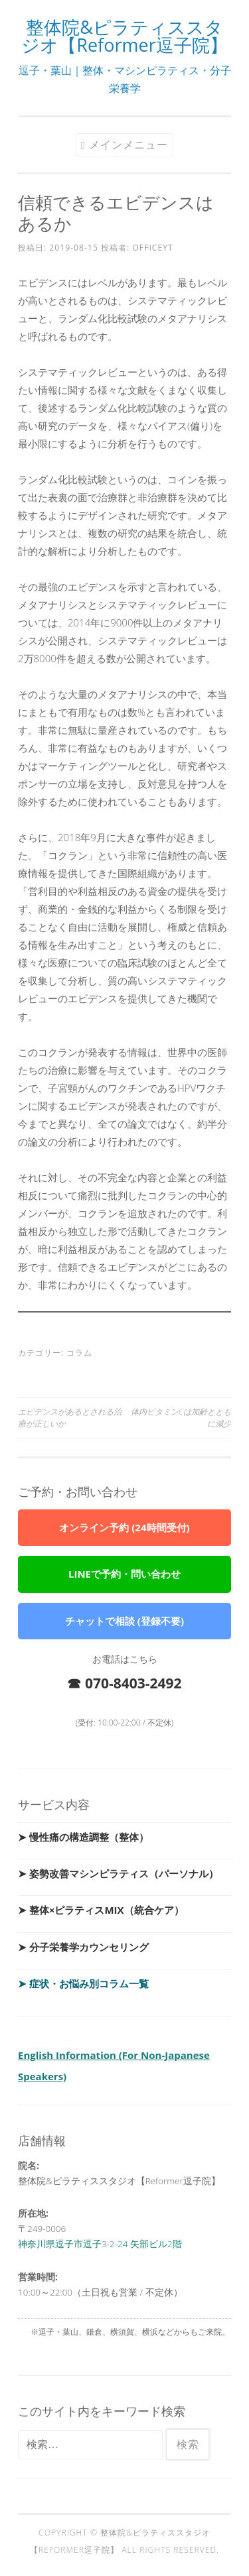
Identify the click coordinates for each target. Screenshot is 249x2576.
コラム (79, 1352)
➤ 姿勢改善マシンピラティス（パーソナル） (118, 1873)
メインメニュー (128, 144)
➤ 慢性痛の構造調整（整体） (83, 1837)
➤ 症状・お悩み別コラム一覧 (83, 1983)
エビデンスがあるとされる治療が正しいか (70, 1417)
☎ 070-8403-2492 (124, 1683)
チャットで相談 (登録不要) (124, 1620)
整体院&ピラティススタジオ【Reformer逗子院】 (124, 36)
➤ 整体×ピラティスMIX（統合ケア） (101, 1909)
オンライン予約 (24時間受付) (124, 1527)
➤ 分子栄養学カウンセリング (83, 1947)
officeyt (152, 247)
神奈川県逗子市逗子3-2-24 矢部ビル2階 (100, 2244)
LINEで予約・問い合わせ (124, 1573)
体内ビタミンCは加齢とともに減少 (181, 1417)
